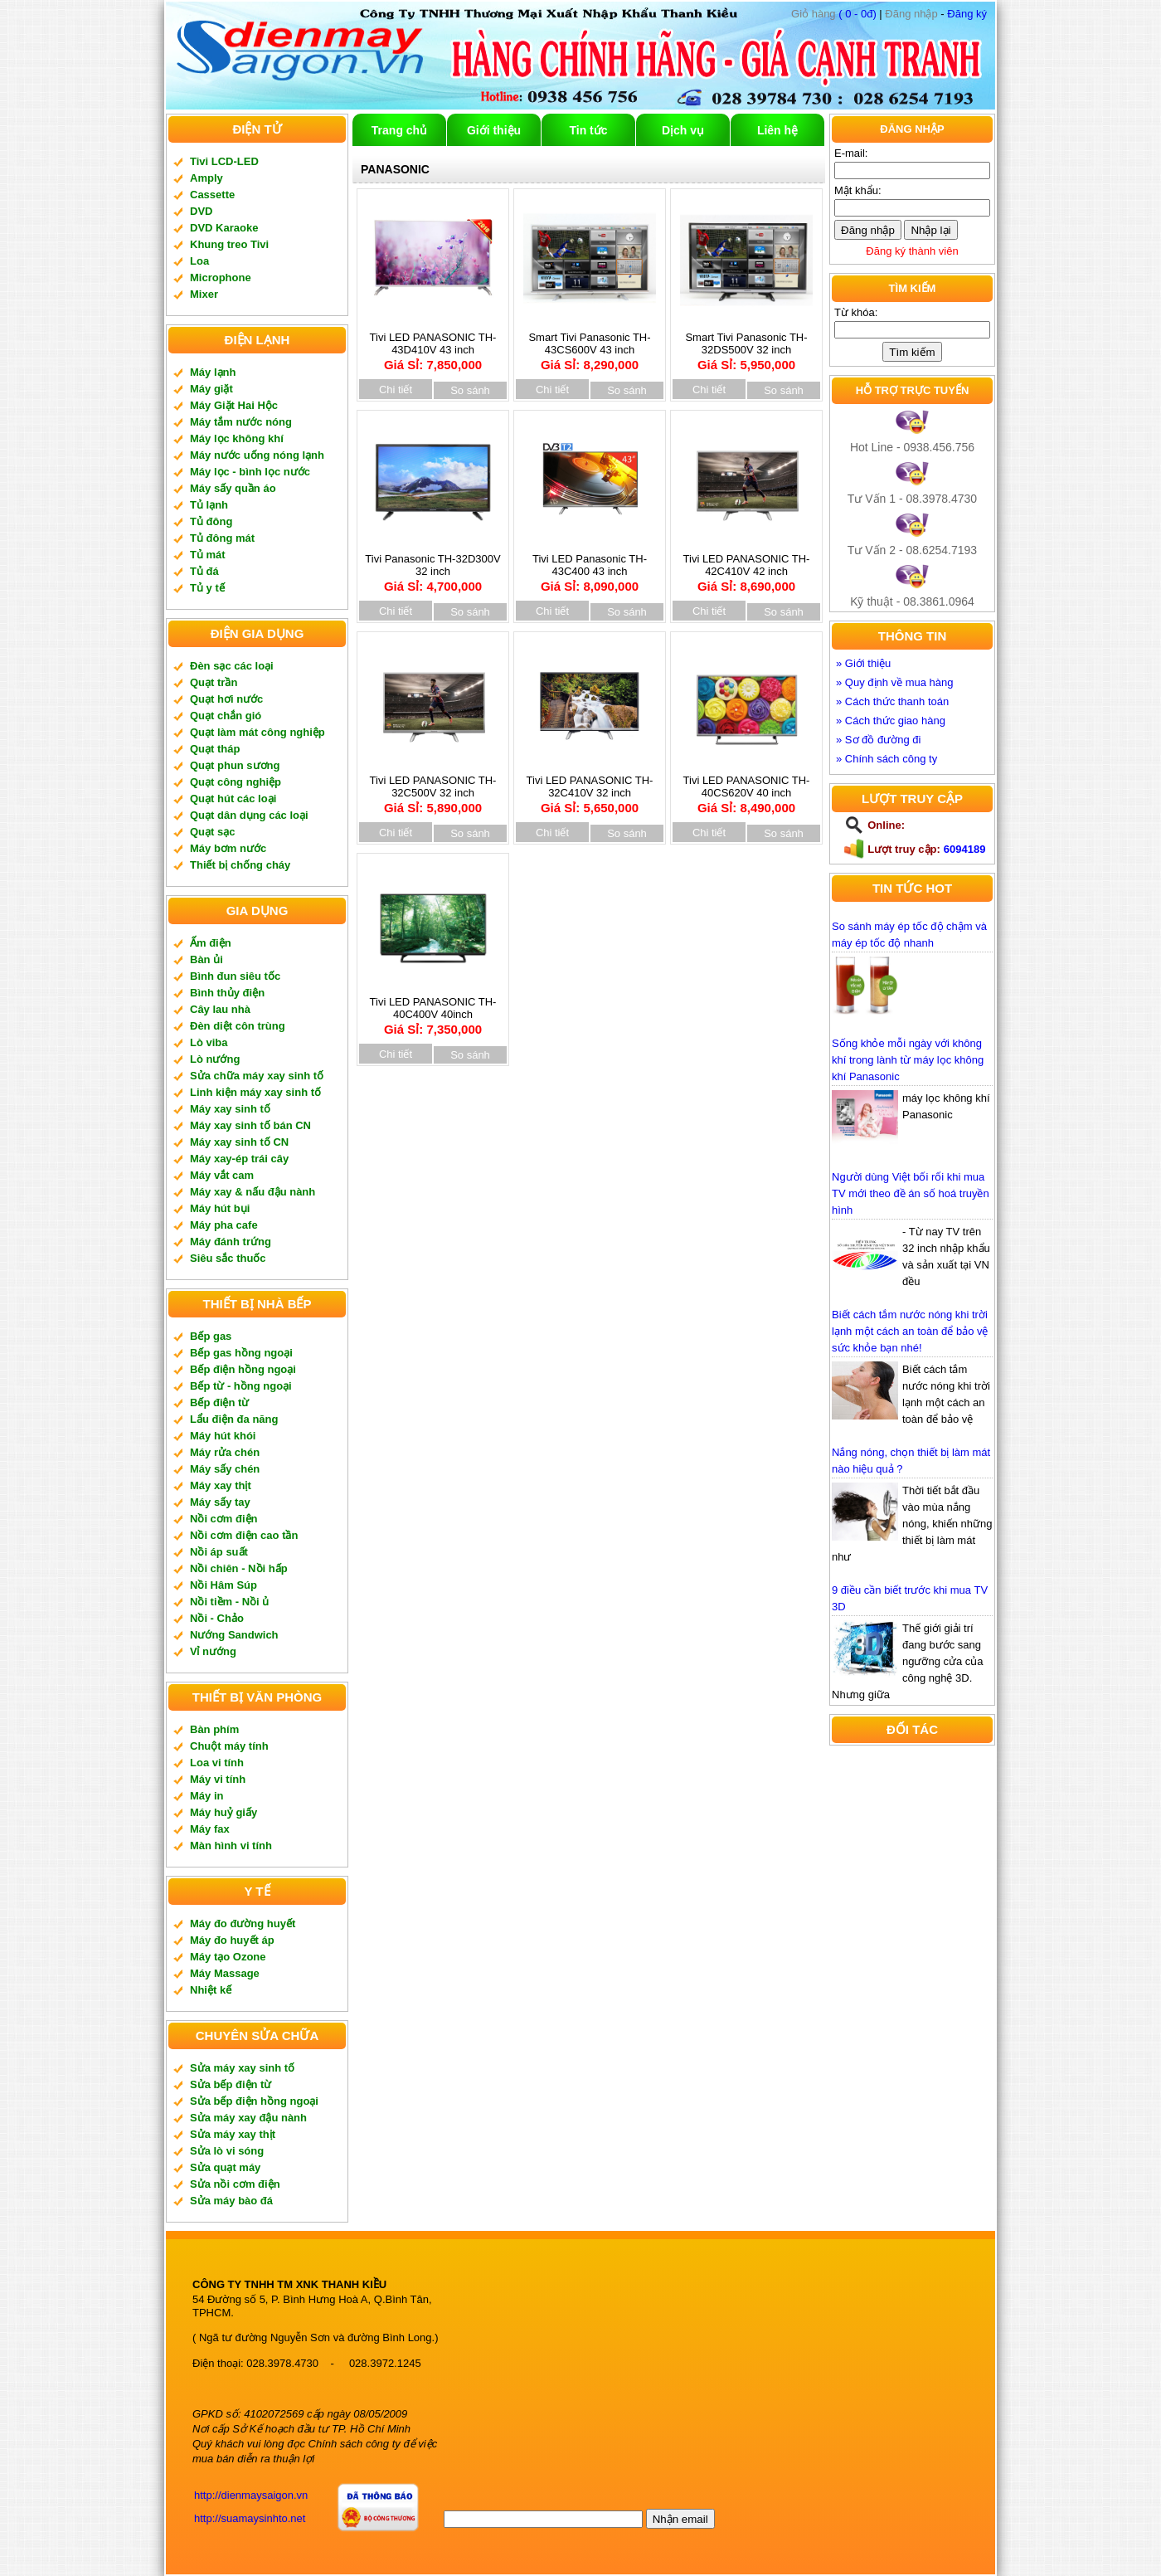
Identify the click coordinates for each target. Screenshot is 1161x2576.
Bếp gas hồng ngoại (241, 1352)
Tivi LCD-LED (224, 161)
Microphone (220, 277)
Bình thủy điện (227, 992)
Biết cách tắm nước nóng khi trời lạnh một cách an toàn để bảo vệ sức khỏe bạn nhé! (910, 1331)
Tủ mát (208, 554)
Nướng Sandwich (234, 1635)
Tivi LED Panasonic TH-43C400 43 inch (589, 568)
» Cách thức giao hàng (890, 720)
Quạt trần (213, 682)
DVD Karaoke (224, 228)
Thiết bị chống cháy (240, 865)
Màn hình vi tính (231, 1845)
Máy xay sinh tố (230, 1109)
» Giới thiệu (863, 663)
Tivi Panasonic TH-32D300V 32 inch (432, 568)
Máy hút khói (222, 1435)
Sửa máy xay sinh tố (242, 2068)
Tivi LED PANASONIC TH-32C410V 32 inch (589, 789)
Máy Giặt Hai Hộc (234, 405)
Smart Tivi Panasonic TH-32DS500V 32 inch (746, 346)
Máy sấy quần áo (233, 488)
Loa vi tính (217, 1762)
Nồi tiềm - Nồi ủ (229, 1601)
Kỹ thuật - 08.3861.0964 (912, 601)
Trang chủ (399, 130)
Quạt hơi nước (226, 699)
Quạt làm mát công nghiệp (257, 732)
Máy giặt (211, 388)
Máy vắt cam (222, 1175)
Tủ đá (204, 571)
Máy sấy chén (225, 1469)
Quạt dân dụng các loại (249, 815)
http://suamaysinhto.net (249, 2518)
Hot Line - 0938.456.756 (912, 447)
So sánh (470, 390)
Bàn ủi (206, 959)
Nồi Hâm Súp (223, 1585)
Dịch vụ (683, 130)
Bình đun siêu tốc (235, 976)
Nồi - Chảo (217, 1618)
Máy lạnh (213, 372)
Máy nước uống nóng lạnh (257, 455)
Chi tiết (395, 389)
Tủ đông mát (222, 538)
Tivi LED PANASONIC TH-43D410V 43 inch (433, 346)
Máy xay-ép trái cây (239, 1158)
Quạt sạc (212, 831)
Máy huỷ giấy (223, 1812)
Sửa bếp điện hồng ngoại (254, 2101)
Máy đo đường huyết (242, 1923)
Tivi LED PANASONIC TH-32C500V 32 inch (433, 789)
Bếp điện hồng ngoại (243, 1369)
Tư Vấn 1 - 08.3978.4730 (912, 498)
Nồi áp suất (219, 1552)
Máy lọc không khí (237, 438)
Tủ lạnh (209, 505)
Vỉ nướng (213, 1651)
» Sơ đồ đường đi (878, 739)
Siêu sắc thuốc (228, 1258)
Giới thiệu (494, 130)
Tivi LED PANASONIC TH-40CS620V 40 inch (746, 789)
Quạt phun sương (234, 765)
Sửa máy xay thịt (232, 2134)
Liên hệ (777, 130)
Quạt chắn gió (225, 715)
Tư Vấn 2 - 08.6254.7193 (912, 550)
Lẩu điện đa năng (234, 1419)
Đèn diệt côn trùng (237, 1026)
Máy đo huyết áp (232, 1940)
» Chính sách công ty (886, 758)
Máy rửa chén (225, 1452)
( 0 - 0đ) (834, 13)
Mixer (204, 294)
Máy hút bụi (220, 1208)
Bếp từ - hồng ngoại (241, 1386)
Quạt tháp (215, 749)
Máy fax (210, 1829)
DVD (201, 211)
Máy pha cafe (224, 1225)
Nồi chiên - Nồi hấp (239, 1568)
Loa (199, 261)
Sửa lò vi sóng (227, 2151)
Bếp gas (210, 1336)
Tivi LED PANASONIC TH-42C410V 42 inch (746, 568)
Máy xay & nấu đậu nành (252, 1192)
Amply (206, 178)
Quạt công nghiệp (235, 782)
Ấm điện (210, 943)
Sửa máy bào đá (231, 2200)
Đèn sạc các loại (232, 666)
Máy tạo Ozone (228, 1956)
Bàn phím (214, 1729)
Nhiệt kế (210, 1990)
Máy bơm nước (228, 848)
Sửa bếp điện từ (230, 2084)
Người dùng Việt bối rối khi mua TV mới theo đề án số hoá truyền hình (910, 1193)
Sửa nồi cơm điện (235, 2184)
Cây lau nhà (220, 1009)
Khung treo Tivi (229, 244)
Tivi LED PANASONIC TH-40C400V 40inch (433, 1011)
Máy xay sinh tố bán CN (250, 1125)
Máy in (206, 1796)
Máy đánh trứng (230, 1241)
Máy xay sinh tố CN (239, 1142)
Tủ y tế (207, 588)
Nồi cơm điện (224, 1518)
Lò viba (209, 1042)
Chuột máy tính (229, 1746)
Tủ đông (211, 521)
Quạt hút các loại (233, 798)
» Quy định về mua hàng (895, 682)
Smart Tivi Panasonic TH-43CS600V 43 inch (589, 346)
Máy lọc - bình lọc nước (250, 471)
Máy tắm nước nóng (241, 422)
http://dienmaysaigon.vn (251, 2495)
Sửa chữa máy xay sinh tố (256, 1075)
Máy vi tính (217, 1779)
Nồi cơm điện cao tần (244, 1535)
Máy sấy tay (220, 1502)
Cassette (212, 194)
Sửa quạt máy (225, 2167)
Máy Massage (225, 1973)
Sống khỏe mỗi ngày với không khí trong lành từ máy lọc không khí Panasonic (908, 1060)
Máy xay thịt (220, 1485)
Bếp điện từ (219, 1402)
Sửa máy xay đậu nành (248, 2117)
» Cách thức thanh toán (892, 701)
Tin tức (588, 130)
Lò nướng (215, 1059)
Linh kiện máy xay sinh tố (255, 1092)
